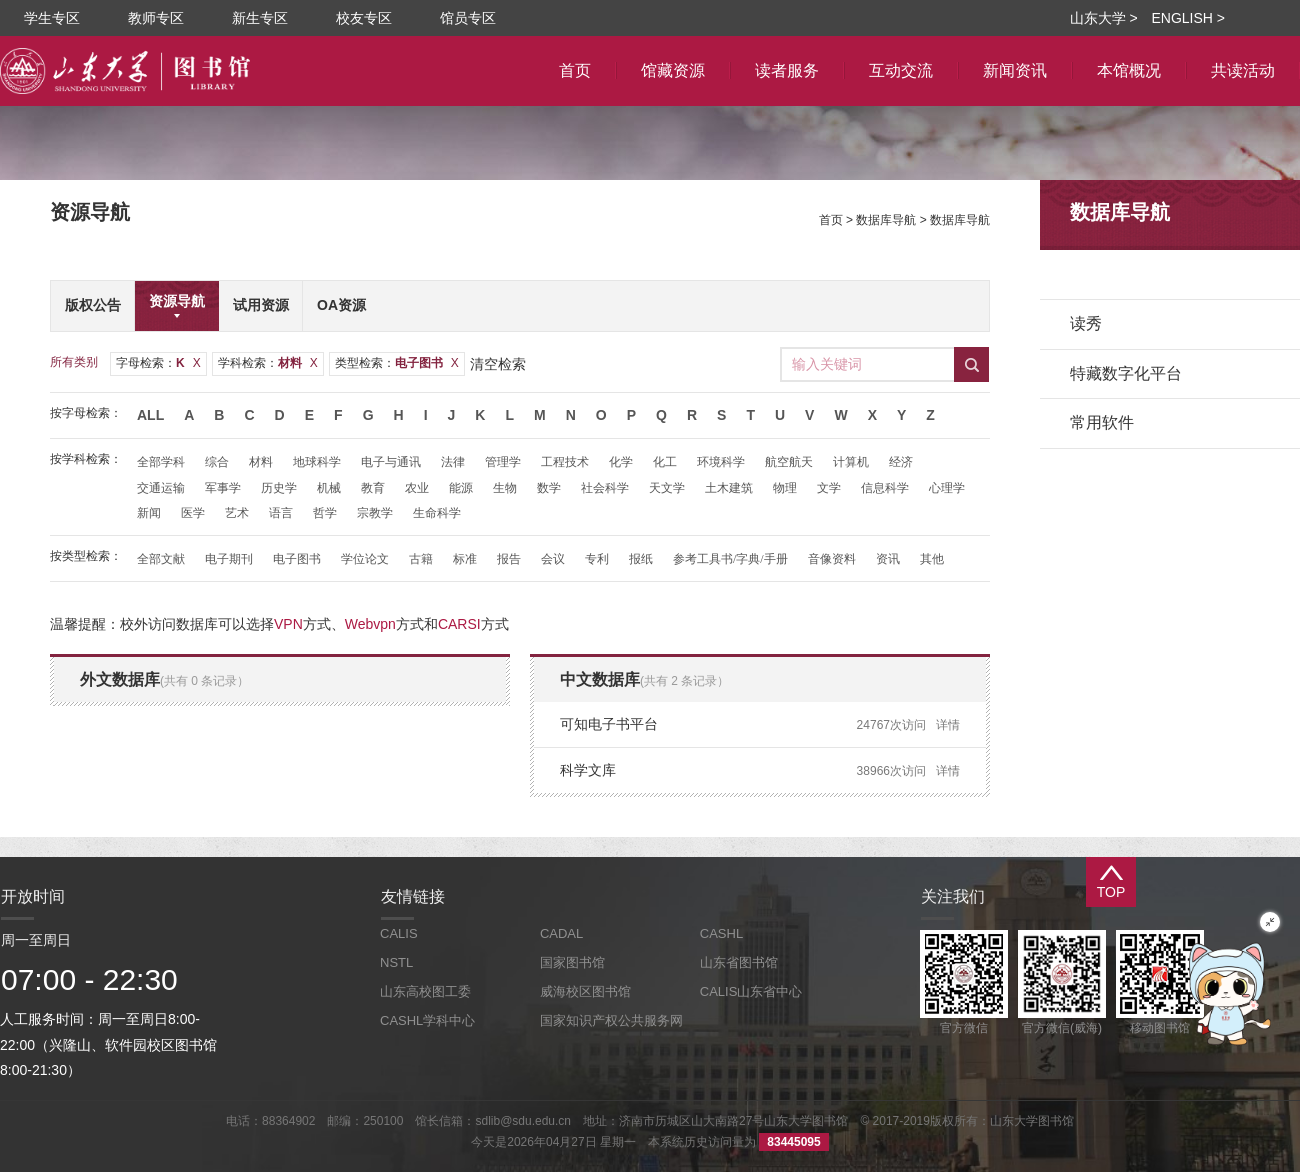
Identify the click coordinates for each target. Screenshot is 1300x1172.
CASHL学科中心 (427, 1020)
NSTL (396, 962)
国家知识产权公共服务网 (611, 1020)
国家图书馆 (572, 962)
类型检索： (397, 363)
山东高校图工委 (425, 991)
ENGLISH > (1188, 18)
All (150, 415)
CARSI (459, 624)
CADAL (561, 933)
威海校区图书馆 (585, 991)
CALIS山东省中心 (751, 991)
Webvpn (370, 624)
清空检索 (498, 364)
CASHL (721, 933)
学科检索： (268, 363)
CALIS (399, 933)
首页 (831, 220)
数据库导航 (886, 220)
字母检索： (158, 363)
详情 (948, 725)
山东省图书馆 (739, 962)
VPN (288, 624)
